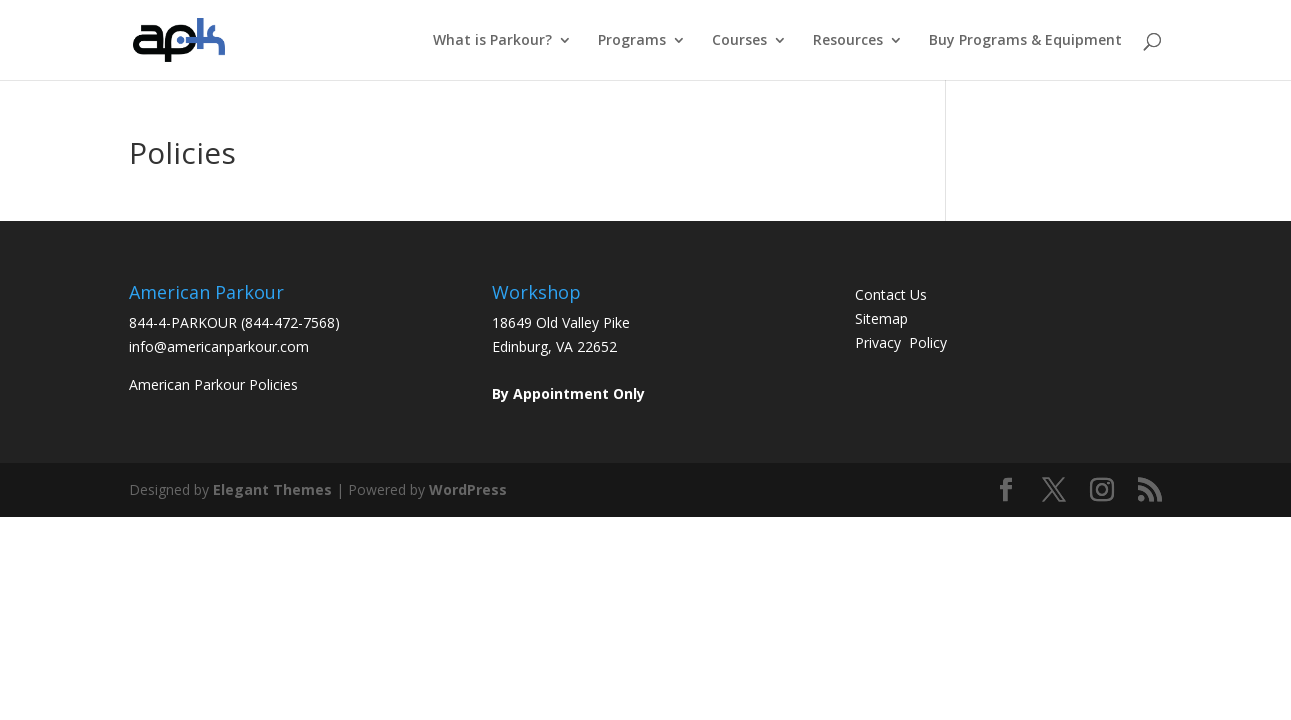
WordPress (468, 489)
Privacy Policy (901, 342)
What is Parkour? (492, 41)
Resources (848, 41)
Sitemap (881, 318)
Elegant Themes (272, 489)
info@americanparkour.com (219, 346)
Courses (739, 41)
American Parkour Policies (213, 384)
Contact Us (891, 294)
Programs (632, 41)
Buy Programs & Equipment (1025, 41)
